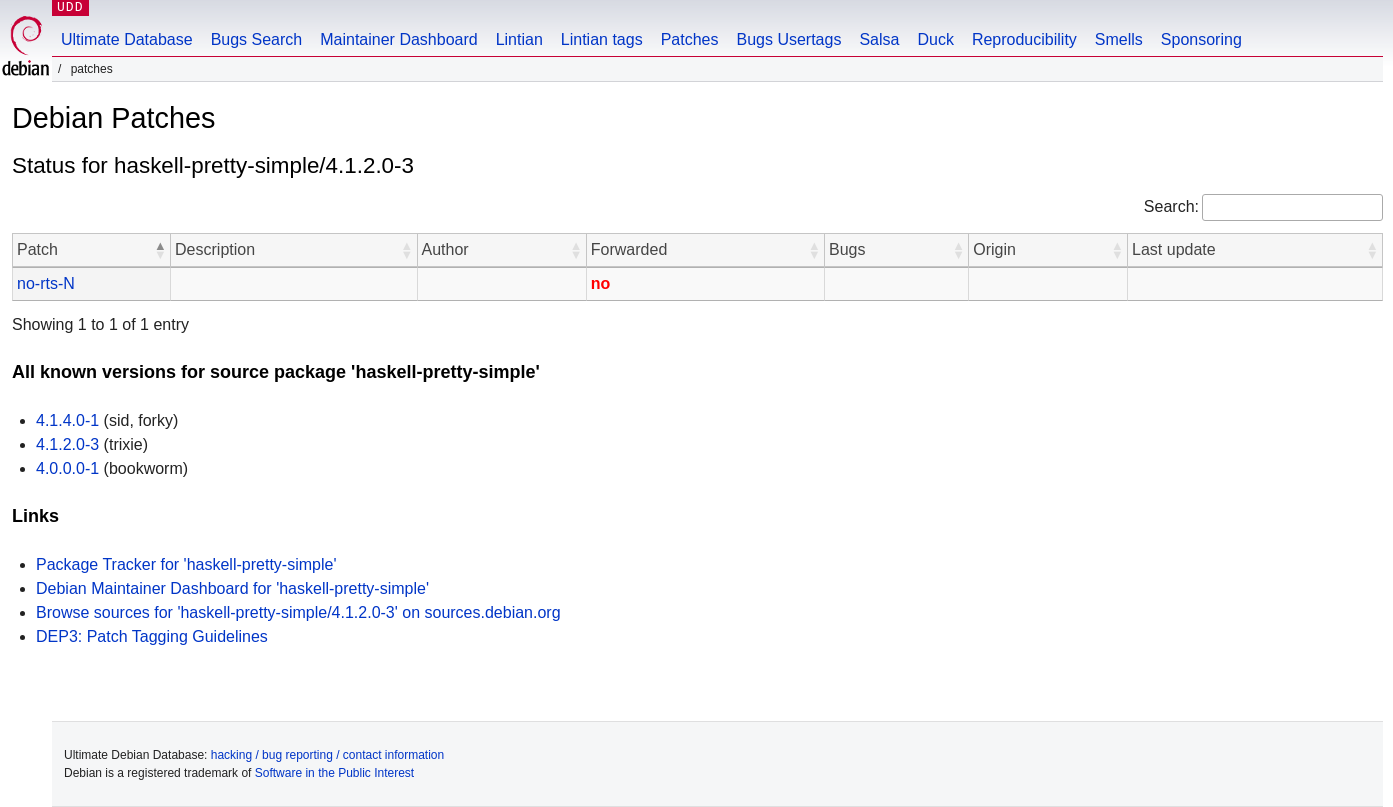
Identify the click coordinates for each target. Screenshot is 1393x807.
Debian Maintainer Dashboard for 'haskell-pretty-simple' (232, 588)
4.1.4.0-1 (67, 420)
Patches (690, 39)
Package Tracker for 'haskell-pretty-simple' (186, 564)
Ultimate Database (127, 39)
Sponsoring (1201, 39)
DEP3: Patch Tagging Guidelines (152, 636)
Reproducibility (1024, 39)
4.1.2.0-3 (67, 444)
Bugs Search (257, 39)
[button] (160, 250)
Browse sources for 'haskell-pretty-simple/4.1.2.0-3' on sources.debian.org (298, 612)
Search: (1171, 206)
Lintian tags (602, 39)
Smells (1119, 39)
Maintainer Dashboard (398, 39)
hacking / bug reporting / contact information (327, 755)
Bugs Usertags (788, 39)
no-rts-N (46, 283)
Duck (935, 39)
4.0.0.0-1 (67, 468)
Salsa (879, 39)
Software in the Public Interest (334, 773)
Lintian (519, 39)
